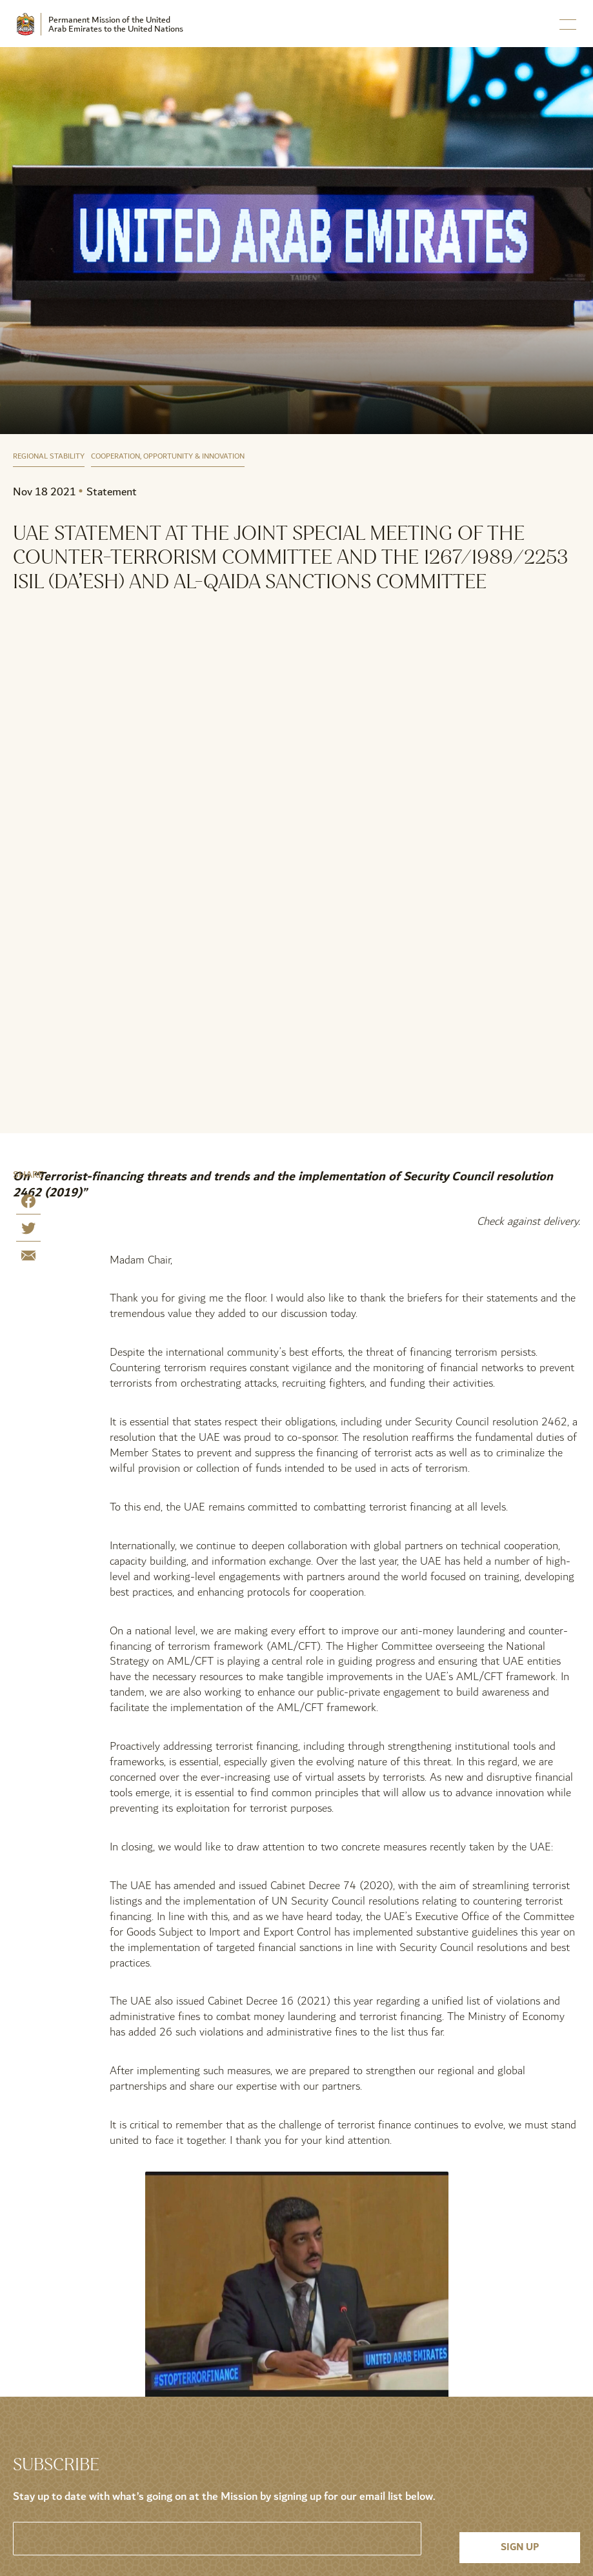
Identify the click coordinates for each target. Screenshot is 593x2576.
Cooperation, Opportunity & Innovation (168, 456)
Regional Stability (49, 456)
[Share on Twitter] (28, 1231)
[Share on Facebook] (28, 1204)
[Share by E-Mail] (28, 1258)
